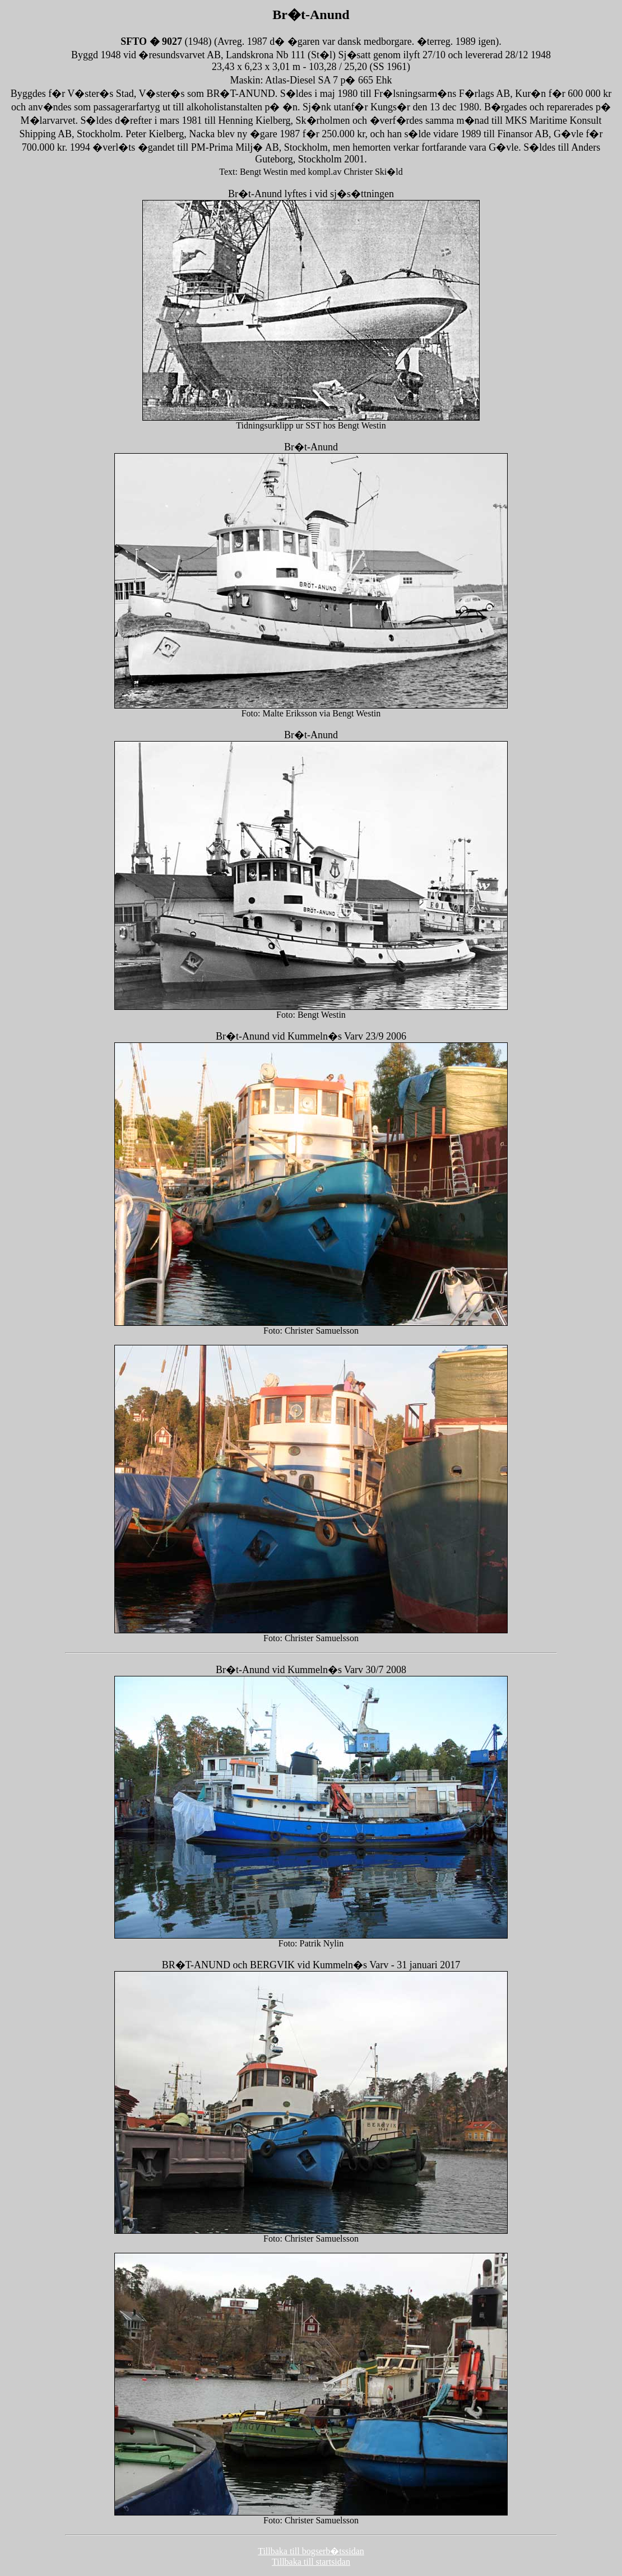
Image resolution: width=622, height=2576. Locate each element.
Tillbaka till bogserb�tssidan (311, 2551)
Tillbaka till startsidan (311, 2561)
